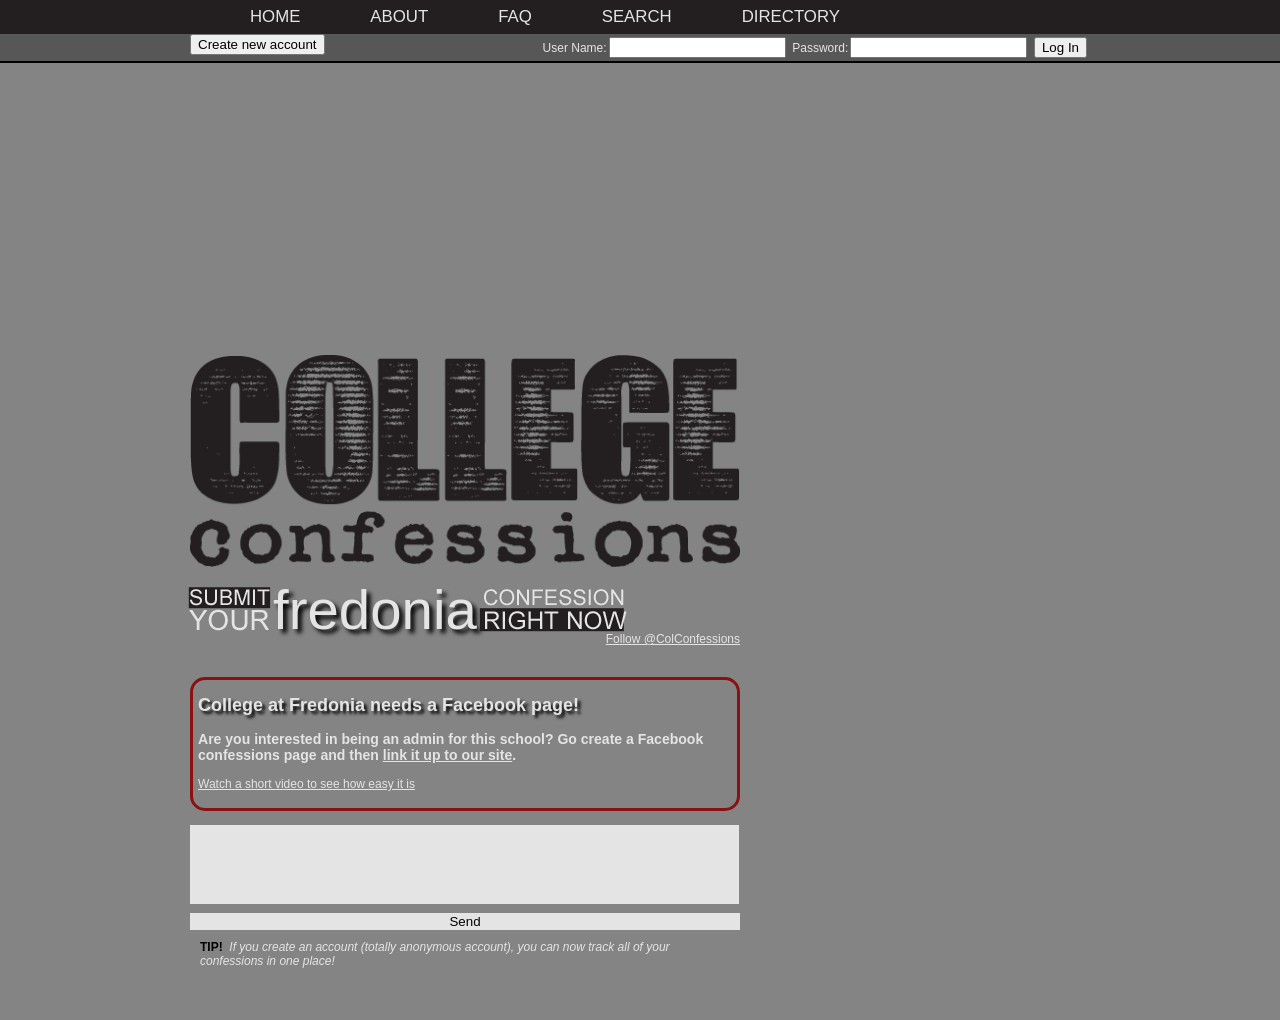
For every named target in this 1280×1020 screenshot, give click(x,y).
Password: (820, 48)
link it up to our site (447, 755)
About (399, 16)
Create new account (257, 44)
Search (637, 16)
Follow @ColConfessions (673, 639)
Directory (791, 16)
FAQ (515, 16)
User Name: (575, 48)
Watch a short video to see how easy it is (306, 784)
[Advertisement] (465, 215)
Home (275, 16)
